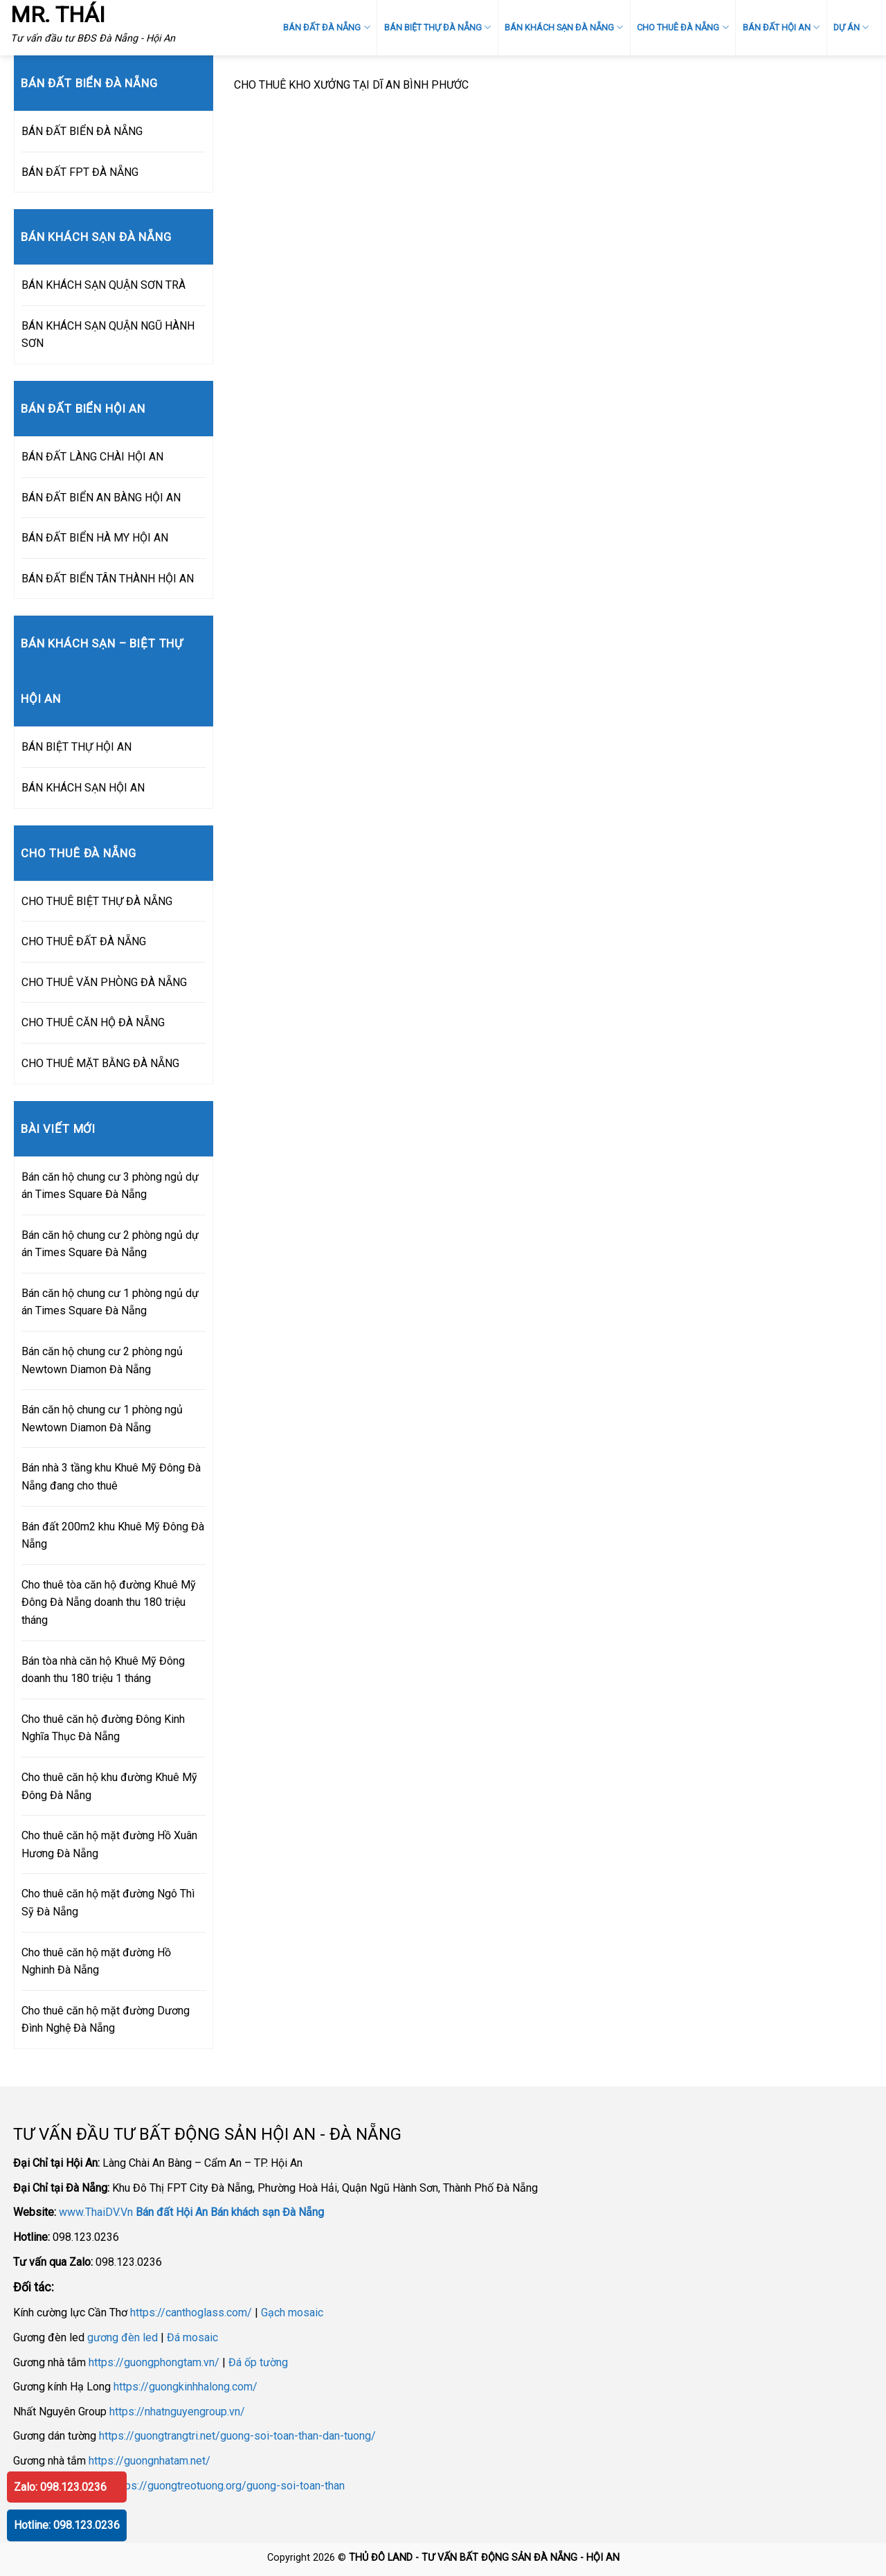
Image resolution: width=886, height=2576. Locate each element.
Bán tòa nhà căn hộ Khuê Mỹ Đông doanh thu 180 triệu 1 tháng (103, 1669)
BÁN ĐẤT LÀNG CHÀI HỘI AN (92, 456)
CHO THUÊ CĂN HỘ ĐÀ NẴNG (93, 1022)
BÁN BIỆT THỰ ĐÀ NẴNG (437, 27)
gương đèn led (122, 2337)
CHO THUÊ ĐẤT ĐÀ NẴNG (83, 941)
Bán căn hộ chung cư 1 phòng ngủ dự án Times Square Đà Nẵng (110, 1302)
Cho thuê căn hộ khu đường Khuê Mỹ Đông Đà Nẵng (109, 1786)
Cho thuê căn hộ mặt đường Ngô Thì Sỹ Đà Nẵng (108, 1902)
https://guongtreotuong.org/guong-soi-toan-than (228, 2485)
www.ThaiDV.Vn (96, 2212)
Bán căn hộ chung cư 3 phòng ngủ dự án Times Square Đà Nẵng (110, 1185)
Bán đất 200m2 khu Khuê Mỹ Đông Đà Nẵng (112, 1535)
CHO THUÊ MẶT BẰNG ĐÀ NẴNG (100, 1063)
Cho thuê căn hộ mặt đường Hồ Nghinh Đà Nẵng (96, 1961)
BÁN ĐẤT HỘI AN (781, 27)
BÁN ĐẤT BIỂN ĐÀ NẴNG (82, 131)
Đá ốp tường (258, 2362)
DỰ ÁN (851, 27)
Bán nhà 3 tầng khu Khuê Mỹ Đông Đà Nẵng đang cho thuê (111, 1476)
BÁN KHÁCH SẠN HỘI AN (83, 787)
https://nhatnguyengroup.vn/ (177, 2411)
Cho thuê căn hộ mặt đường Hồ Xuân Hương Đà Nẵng (109, 1844)
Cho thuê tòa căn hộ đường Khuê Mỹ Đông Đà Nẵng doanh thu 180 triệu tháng (108, 1602)
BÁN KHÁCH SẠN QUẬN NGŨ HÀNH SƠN (108, 334)
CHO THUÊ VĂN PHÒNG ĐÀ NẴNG (104, 982)
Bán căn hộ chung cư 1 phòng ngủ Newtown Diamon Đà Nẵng (102, 1418)
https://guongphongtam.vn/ (154, 2362)
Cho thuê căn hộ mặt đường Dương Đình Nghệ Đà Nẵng (105, 2019)
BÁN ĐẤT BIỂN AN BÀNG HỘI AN (101, 497)
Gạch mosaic (292, 2312)
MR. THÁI (57, 14)
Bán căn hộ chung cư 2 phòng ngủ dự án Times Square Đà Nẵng (110, 1244)
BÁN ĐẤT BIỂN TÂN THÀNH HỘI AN (107, 578)
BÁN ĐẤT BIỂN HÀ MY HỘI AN (94, 537)
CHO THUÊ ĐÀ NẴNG (682, 27)
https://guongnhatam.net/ (149, 2460)
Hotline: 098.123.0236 (67, 2525)
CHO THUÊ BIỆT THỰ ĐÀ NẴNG (96, 901)
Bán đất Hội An (172, 2212)
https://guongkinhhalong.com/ (185, 2386)
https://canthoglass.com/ (191, 2312)
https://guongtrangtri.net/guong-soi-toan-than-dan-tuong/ (237, 2435)
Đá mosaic (192, 2337)
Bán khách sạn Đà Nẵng (267, 2212)
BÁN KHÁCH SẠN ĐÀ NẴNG (564, 27)
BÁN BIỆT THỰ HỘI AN (76, 746)
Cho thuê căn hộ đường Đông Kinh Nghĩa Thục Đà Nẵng (103, 1728)
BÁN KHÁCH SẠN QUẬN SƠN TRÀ (103, 285)
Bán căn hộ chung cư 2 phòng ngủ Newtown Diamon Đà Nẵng (102, 1360)
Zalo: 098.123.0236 (60, 2487)
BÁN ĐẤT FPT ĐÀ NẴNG (79, 172)
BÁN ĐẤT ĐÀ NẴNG (326, 27)
